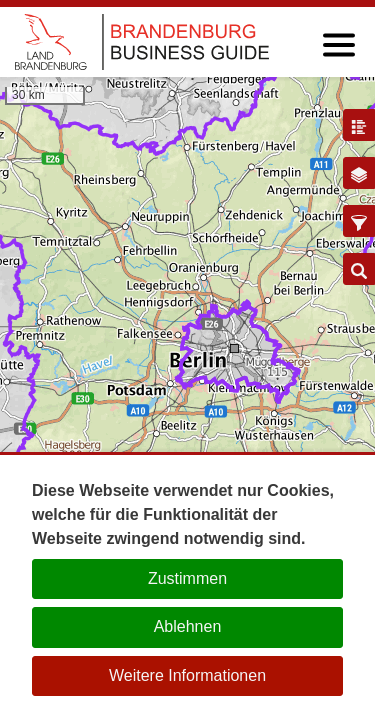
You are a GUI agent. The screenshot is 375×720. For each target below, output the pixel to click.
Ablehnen (188, 626)
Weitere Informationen (187, 675)
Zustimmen (187, 578)
